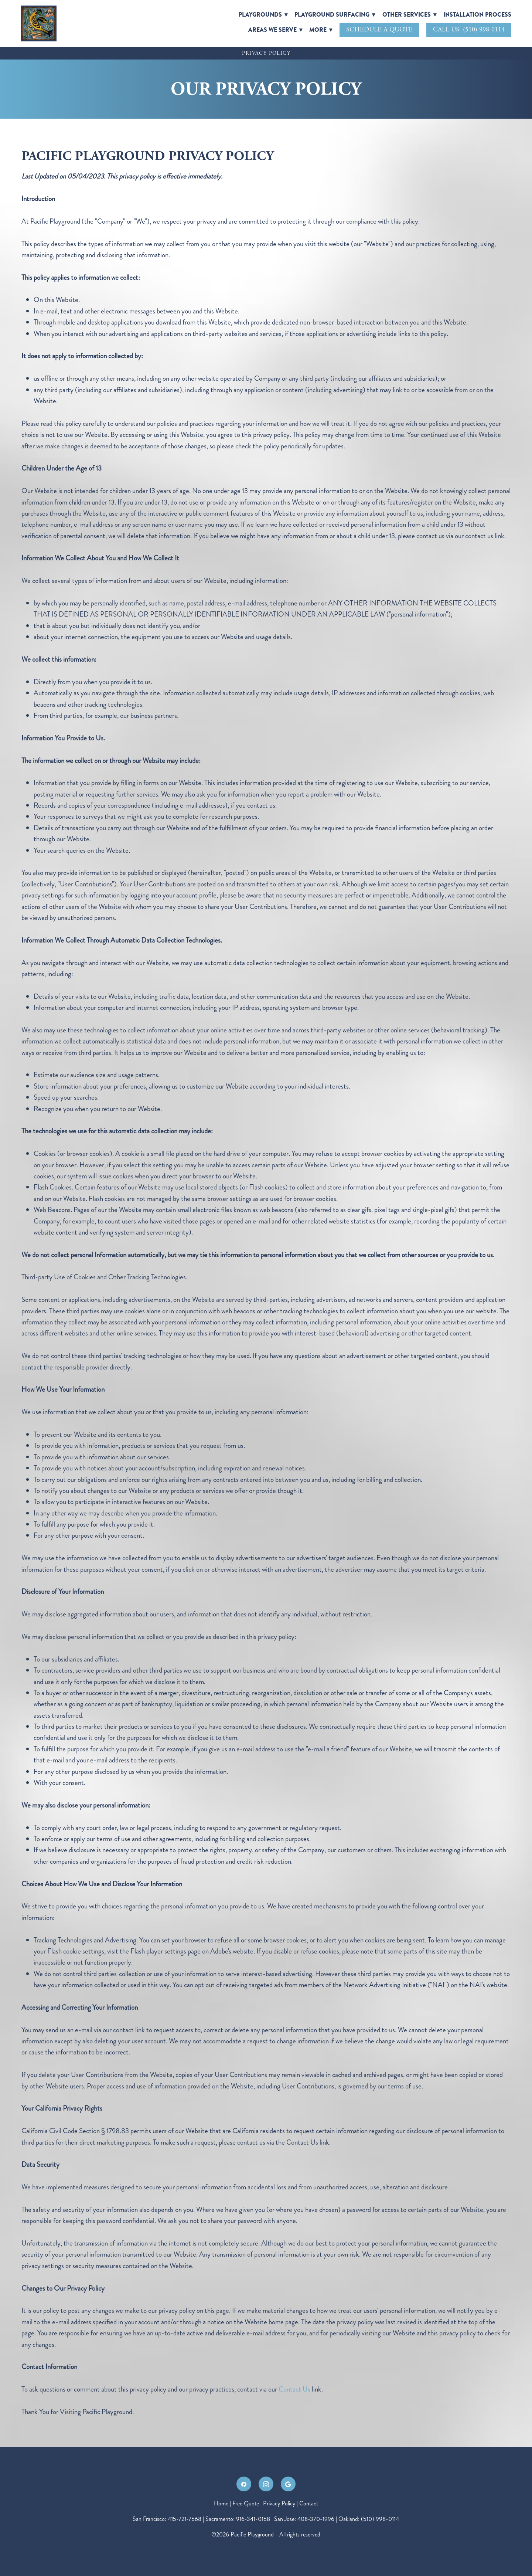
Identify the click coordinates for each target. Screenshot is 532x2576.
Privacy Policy (279, 2503)
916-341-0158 (253, 2519)
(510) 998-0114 (380, 2519)
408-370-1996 (315, 2519)
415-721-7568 (184, 2519)
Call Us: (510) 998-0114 (469, 29)
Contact (308, 2503)
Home (222, 2503)
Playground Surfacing (334, 14)
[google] (288, 2484)
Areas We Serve (275, 30)
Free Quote (245, 2503)
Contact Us (294, 2389)
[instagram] (266, 2484)
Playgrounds (263, 14)
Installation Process (477, 14)
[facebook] (243, 2484)
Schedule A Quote (379, 29)
